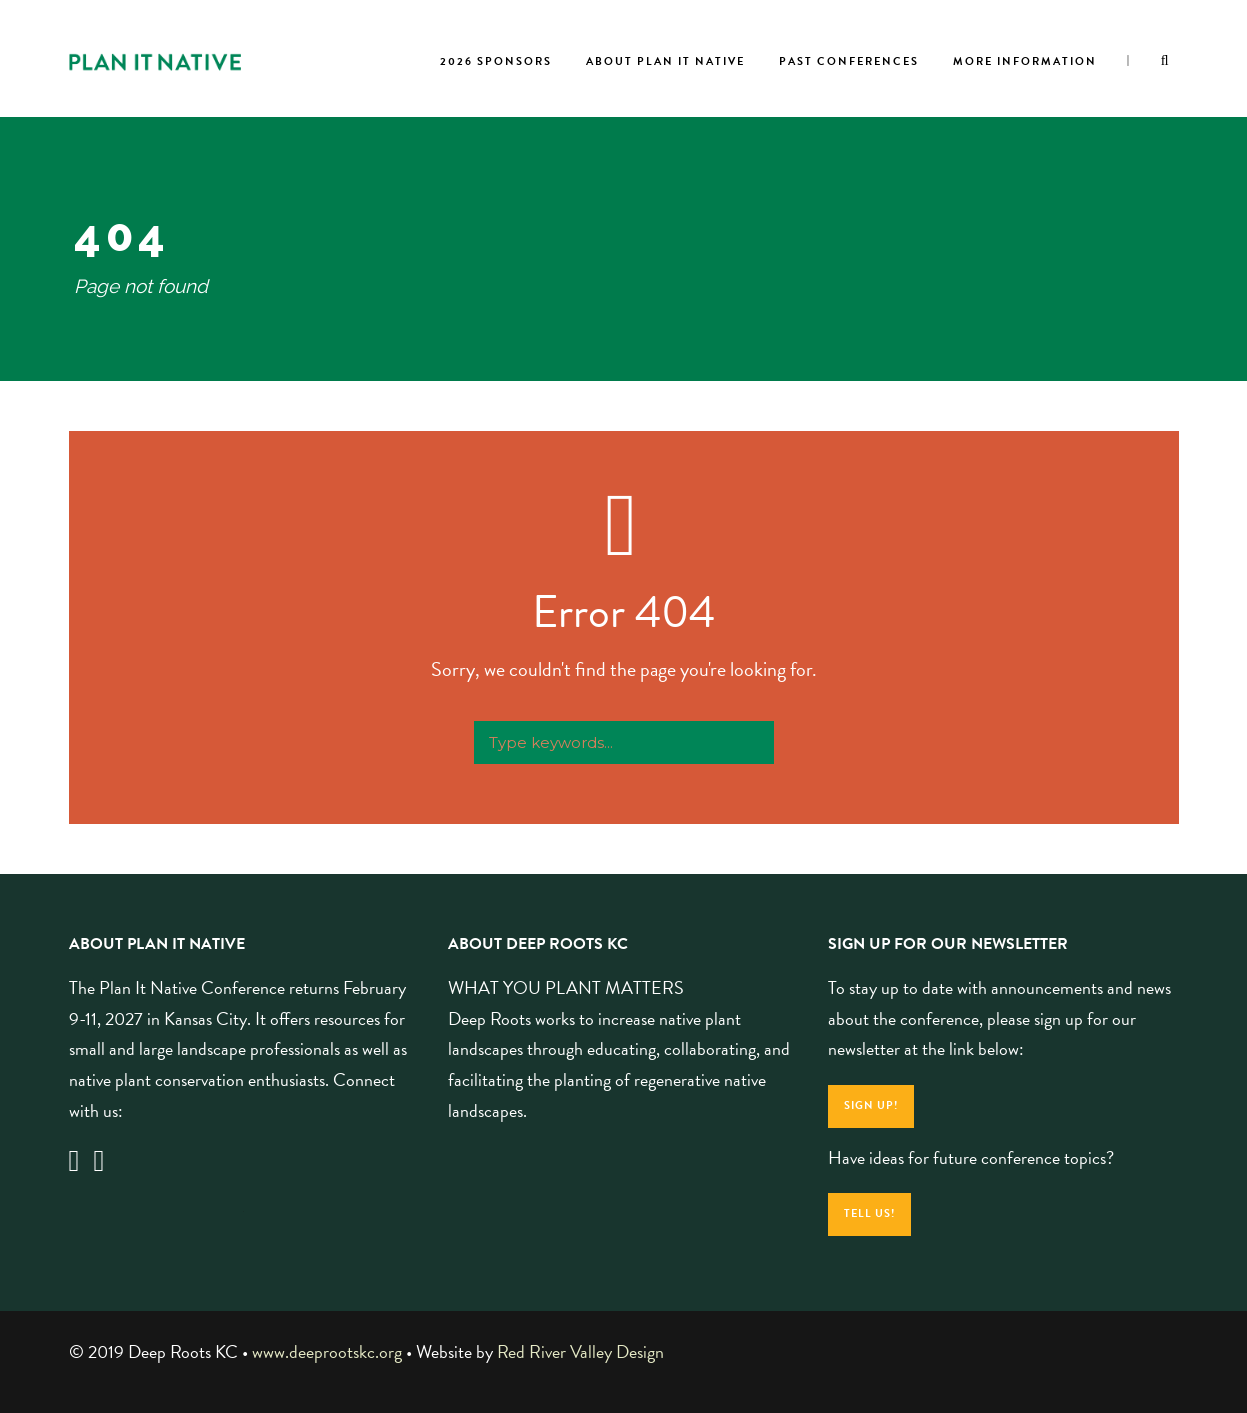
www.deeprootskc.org (327, 1351)
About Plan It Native (665, 61)
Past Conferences (849, 61)
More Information (1025, 61)
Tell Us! (869, 1213)
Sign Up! (871, 1105)
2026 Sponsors (496, 61)
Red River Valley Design (580, 1351)
